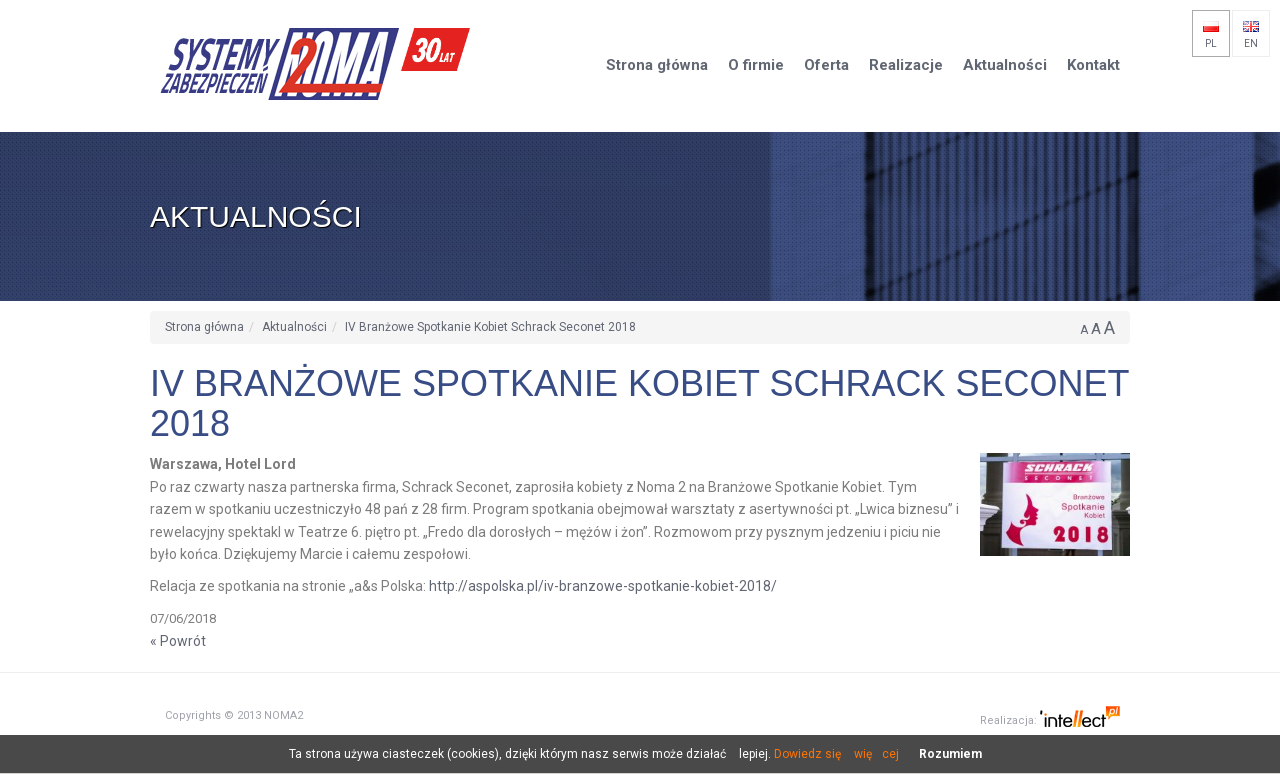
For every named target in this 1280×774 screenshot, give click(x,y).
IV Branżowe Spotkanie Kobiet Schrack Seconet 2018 (490, 327)
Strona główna (204, 327)
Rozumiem (950, 754)
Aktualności (294, 327)
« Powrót (178, 641)
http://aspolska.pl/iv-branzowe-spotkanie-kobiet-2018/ (603, 586)
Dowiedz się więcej (836, 754)
